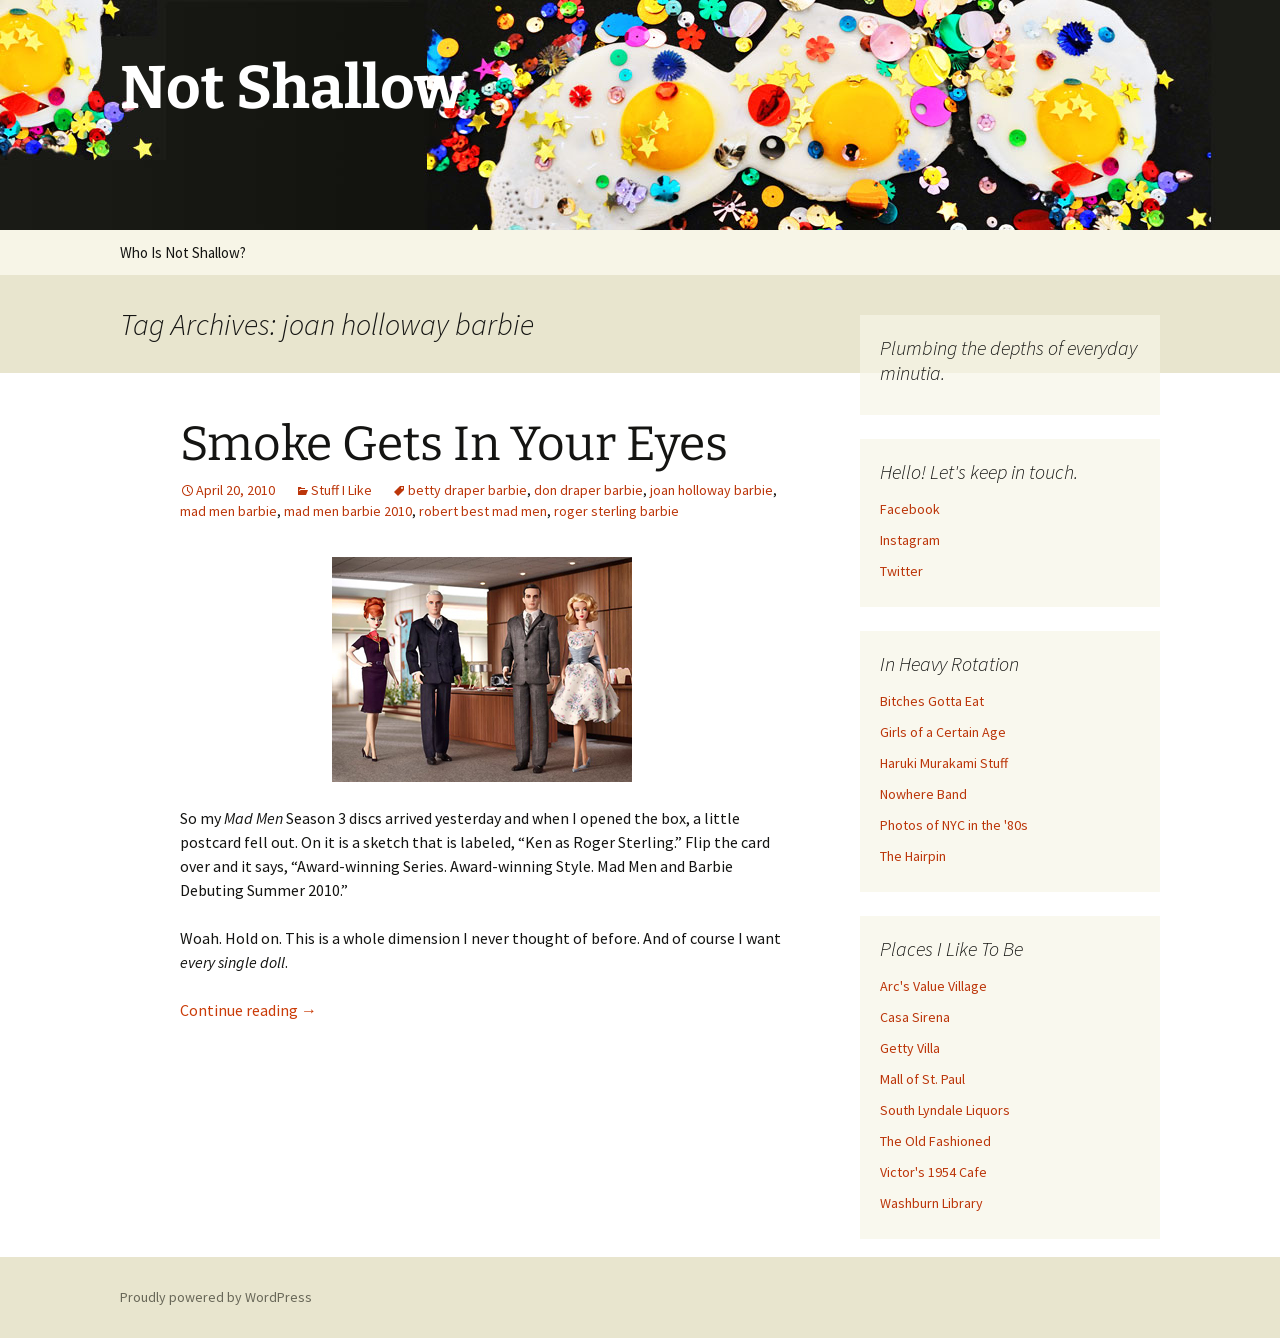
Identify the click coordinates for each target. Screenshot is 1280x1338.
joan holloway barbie (711, 490)
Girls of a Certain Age (943, 732)
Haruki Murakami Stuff (944, 763)
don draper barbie (588, 490)
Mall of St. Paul (922, 1079)
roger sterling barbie (616, 511)
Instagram (910, 540)
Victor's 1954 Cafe (933, 1172)
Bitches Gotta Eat (932, 701)
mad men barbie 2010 (348, 511)
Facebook (910, 509)
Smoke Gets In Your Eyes (454, 444)
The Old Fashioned (935, 1141)
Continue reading (248, 1010)
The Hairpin (913, 856)
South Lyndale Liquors (945, 1110)
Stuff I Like (341, 490)
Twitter (901, 571)
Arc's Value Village (933, 986)
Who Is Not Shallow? (183, 252)
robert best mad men (483, 511)
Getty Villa (910, 1048)
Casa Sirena (915, 1017)
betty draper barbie (467, 490)
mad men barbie (228, 511)
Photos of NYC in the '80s (954, 825)
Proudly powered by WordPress (216, 1297)
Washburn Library (931, 1203)
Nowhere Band (923, 794)
